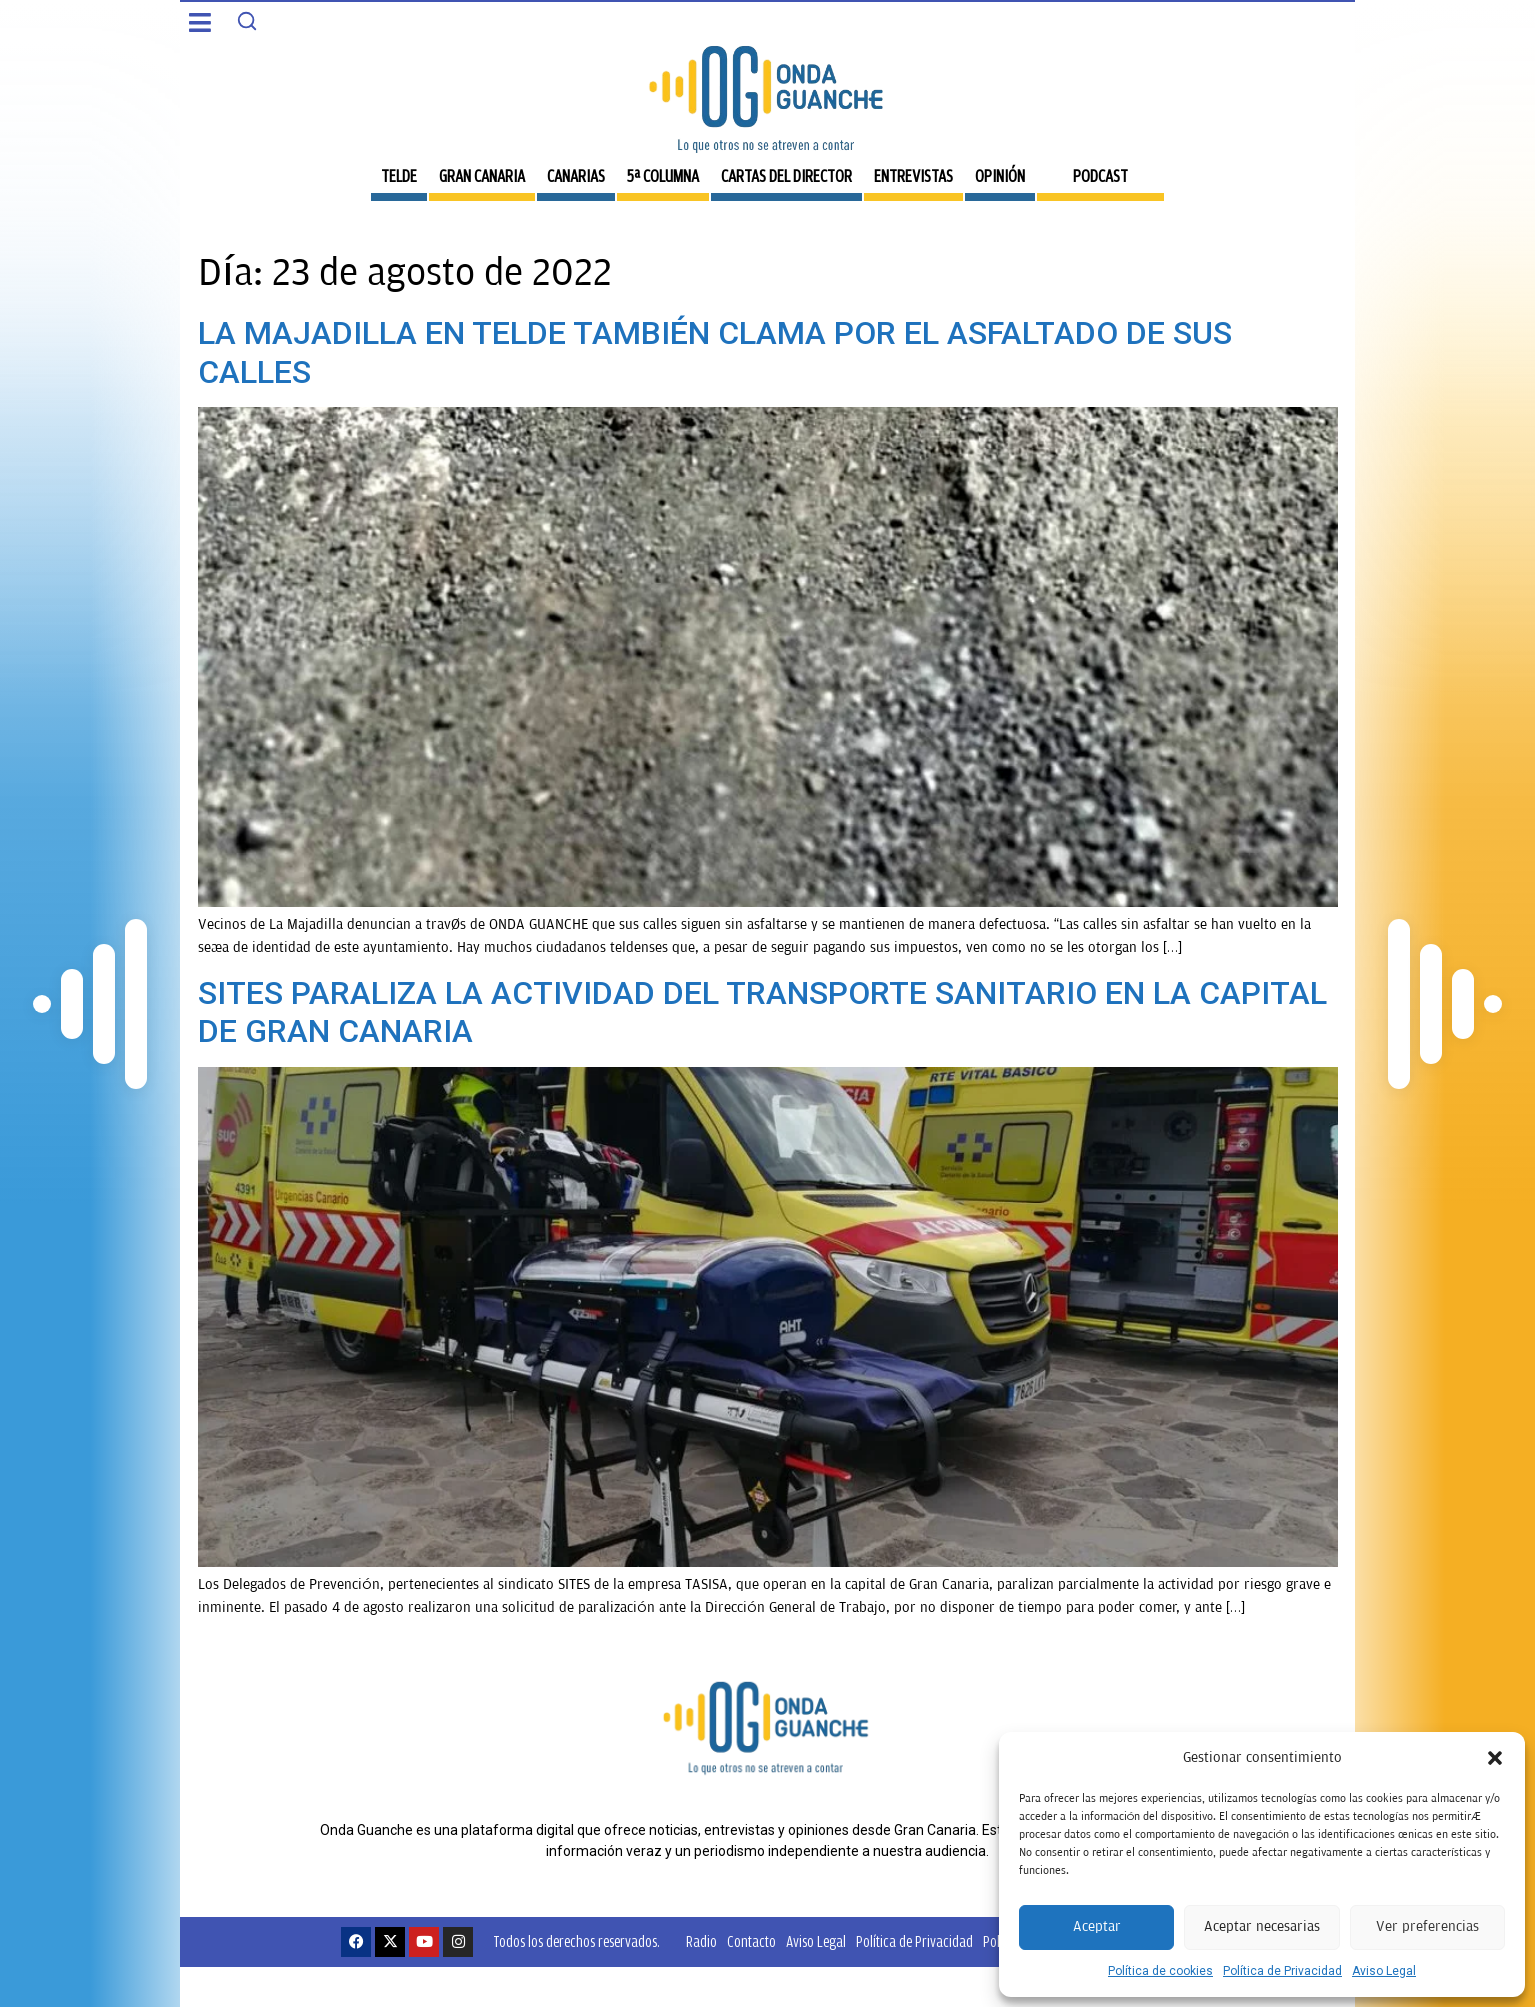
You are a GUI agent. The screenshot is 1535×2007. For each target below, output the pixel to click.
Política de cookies (1160, 1971)
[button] (1495, 1758)
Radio (701, 1941)
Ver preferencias (1427, 1926)
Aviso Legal (1384, 1971)
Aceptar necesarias (1262, 1926)
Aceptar (1097, 1926)
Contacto (751, 1941)
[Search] (247, 21)
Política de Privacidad (1282, 1971)
